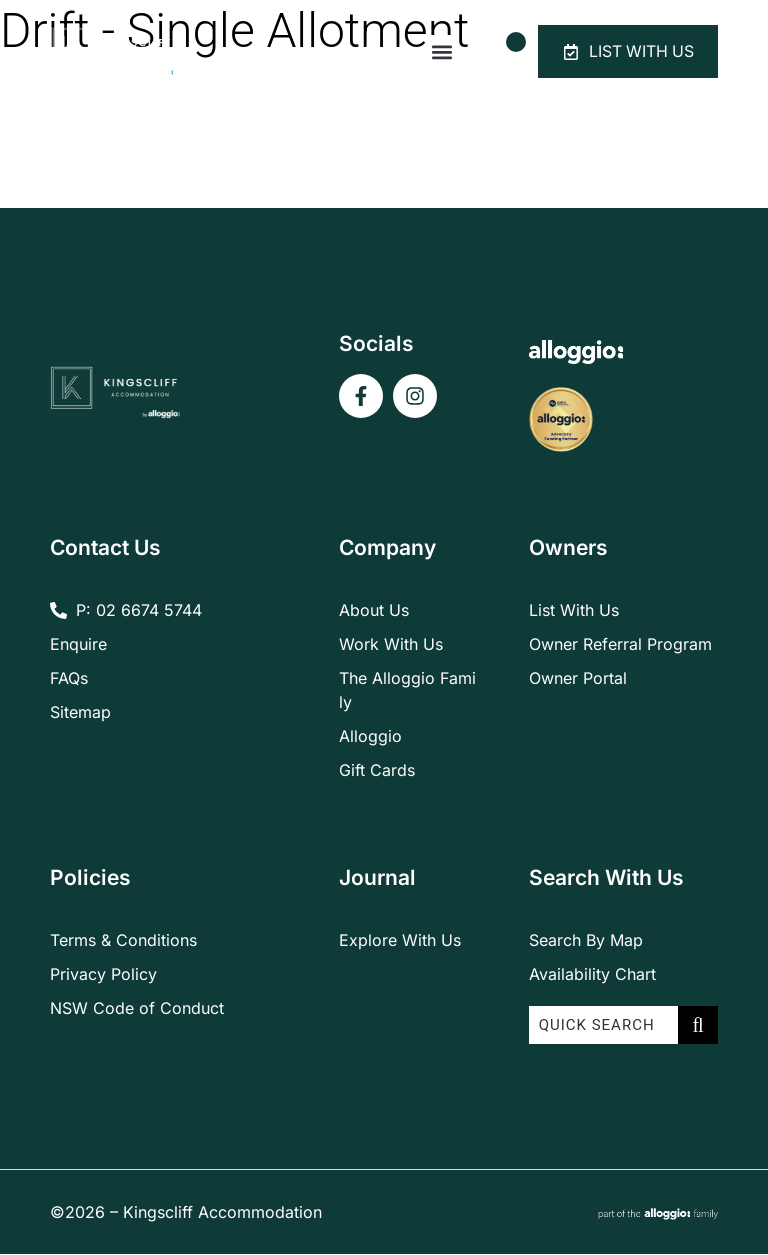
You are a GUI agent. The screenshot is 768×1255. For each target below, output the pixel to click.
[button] (438, 52)
